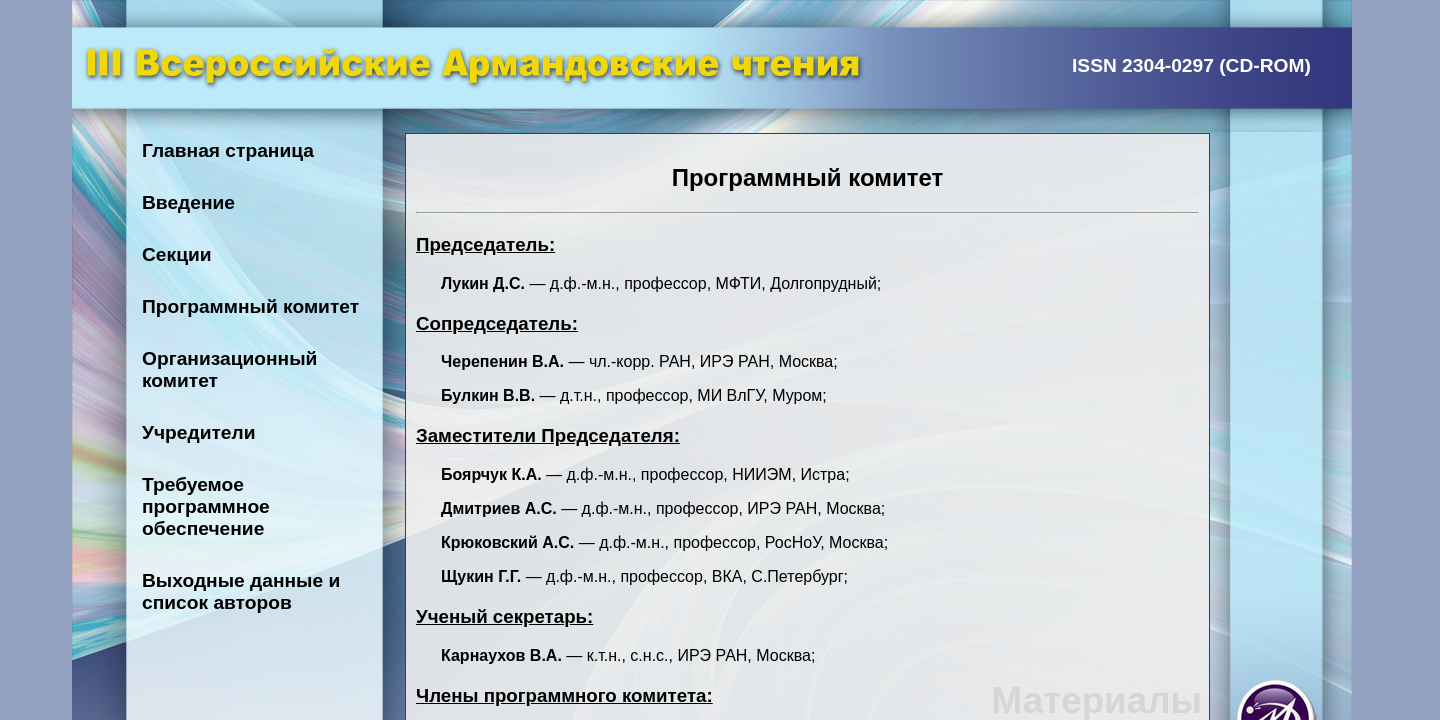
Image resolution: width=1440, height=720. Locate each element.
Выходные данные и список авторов (241, 591)
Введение (188, 202)
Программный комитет (250, 306)
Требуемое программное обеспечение (206, 506)
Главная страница (228, 150)
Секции (177, 254)
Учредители (199, 432)
